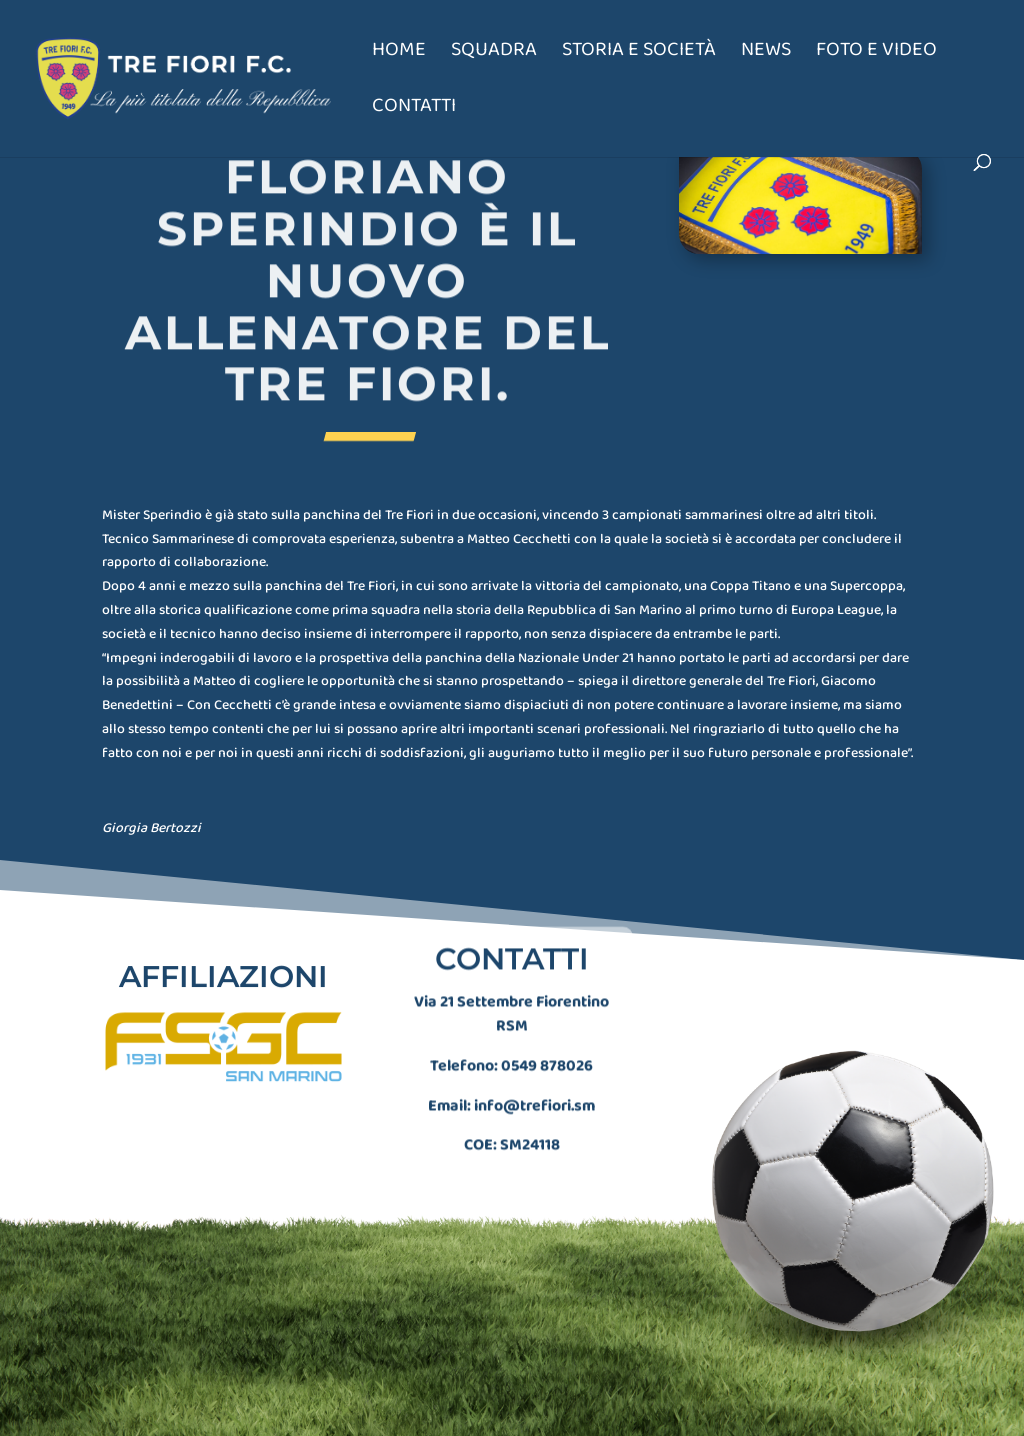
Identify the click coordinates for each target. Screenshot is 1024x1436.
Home (399, 53)
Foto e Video (876, 53)
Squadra (494, 53)
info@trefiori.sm (534, 1089)
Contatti (414, 109)
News (766, 53)
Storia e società (639, 53)
